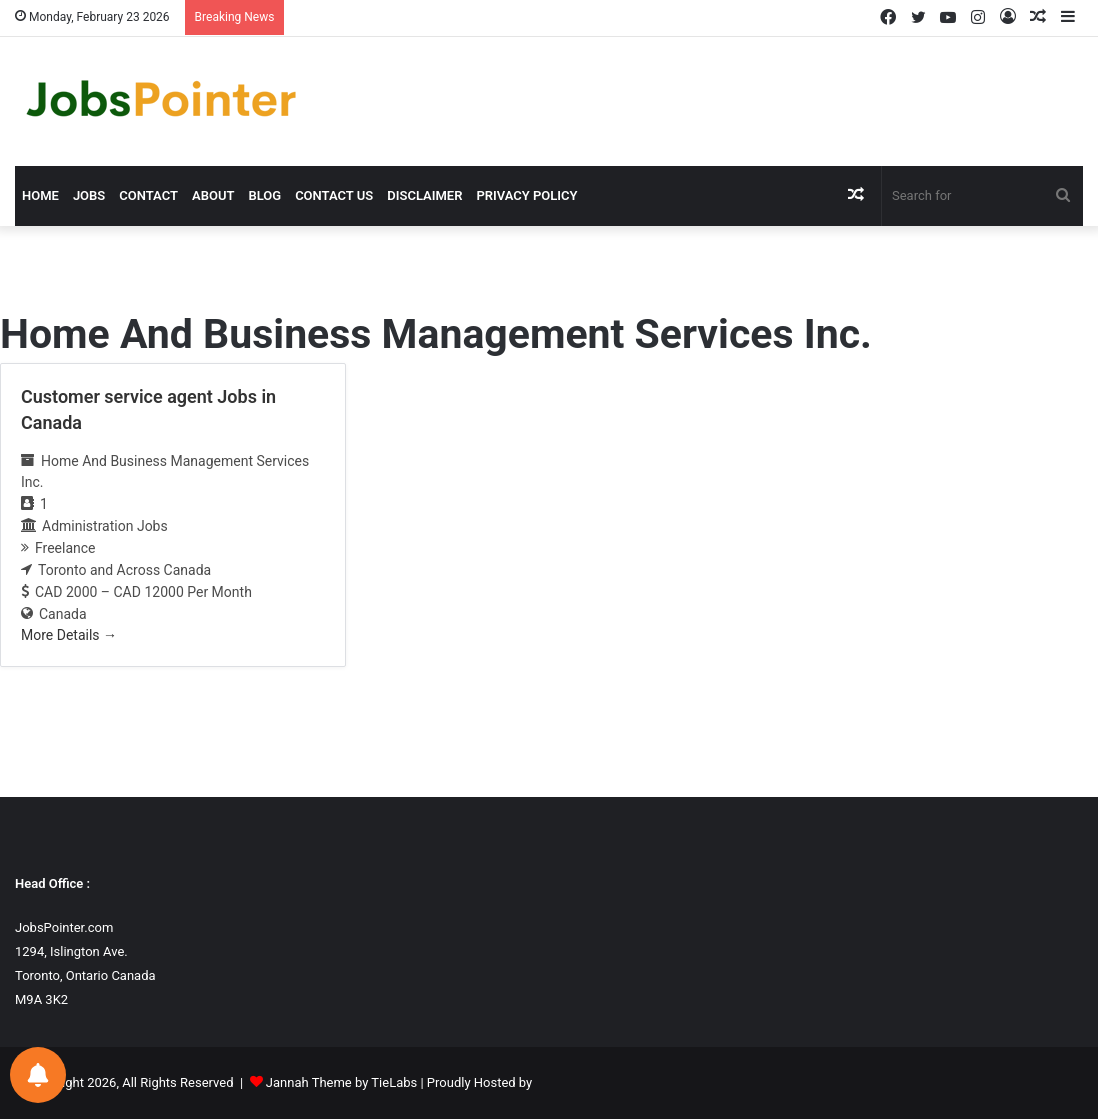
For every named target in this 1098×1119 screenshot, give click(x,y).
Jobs (89, 195)
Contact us (334, 195)
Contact (148, 195)
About (213, 195)
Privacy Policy (526, 195)
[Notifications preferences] (38, 1075)
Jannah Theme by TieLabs (341, 1082)
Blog (264, 195)
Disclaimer (424, 195)
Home (40, 195)
